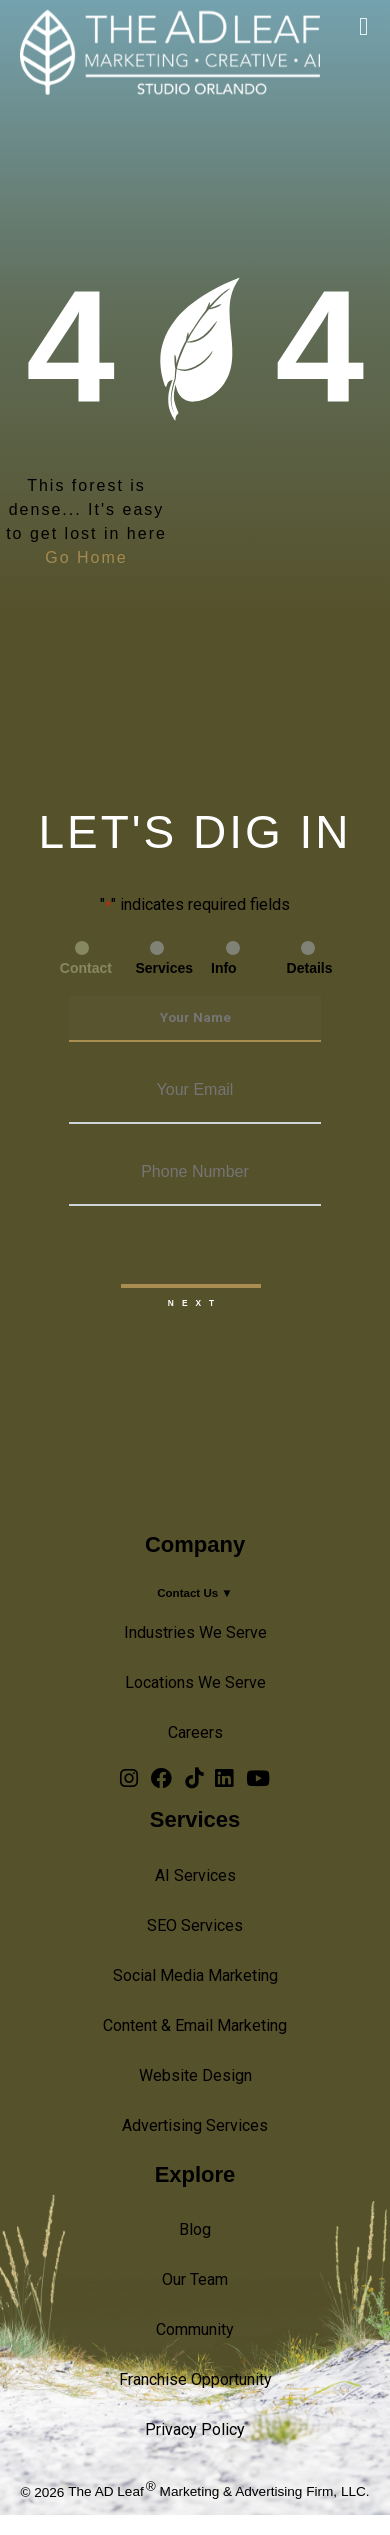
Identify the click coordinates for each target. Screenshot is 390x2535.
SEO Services (195, 1925)
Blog (195, 2229)
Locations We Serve (195, 1682)
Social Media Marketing (195, 1975)
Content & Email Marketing (195, 2025)
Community (195, 2329)
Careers (195, 1732)
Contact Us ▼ (195, 1593)
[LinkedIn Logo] (224, 1782)
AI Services (195, 1875)
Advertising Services (195, 2125)
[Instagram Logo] (129, 1782)
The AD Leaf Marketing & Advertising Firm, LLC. (218, 2491)
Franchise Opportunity (195, 2379)
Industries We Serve (195, 1632)
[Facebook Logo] (161, 1782)
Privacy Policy (195, 2429)
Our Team (195, 2279)
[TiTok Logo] (194, 1782)
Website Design (195, 2075)
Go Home (86, 557)
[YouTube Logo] (258, 1782)
